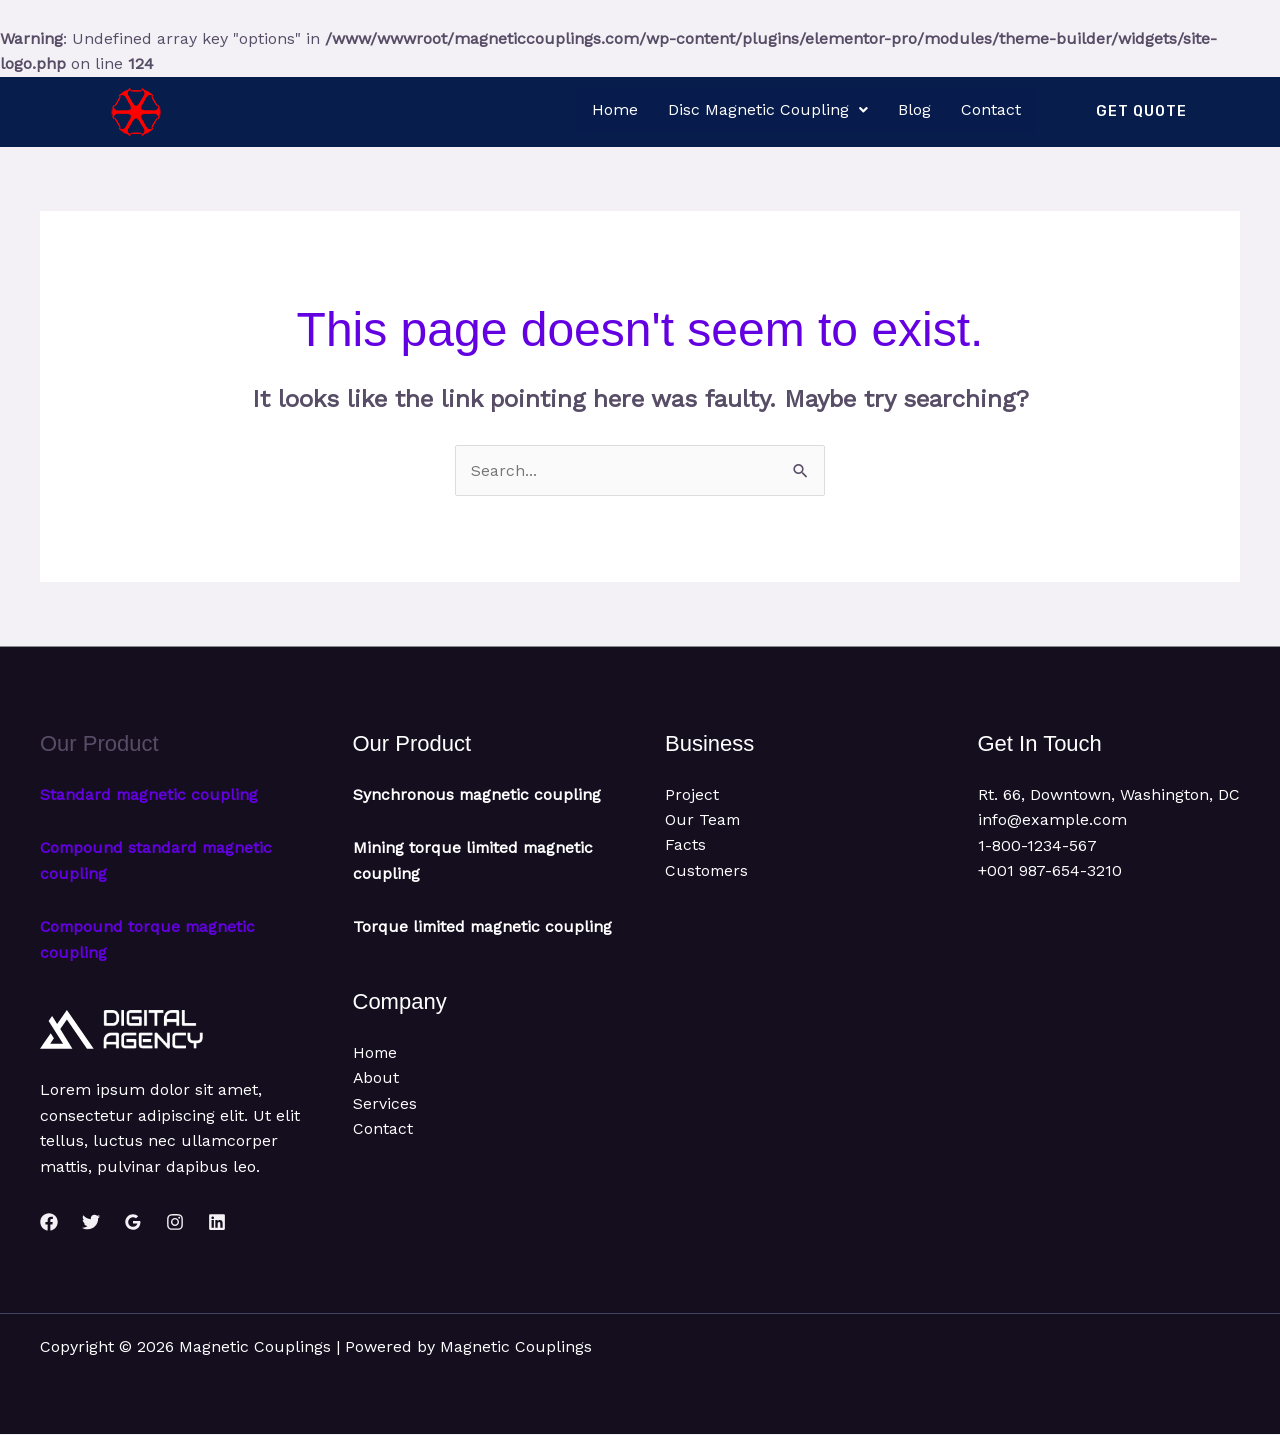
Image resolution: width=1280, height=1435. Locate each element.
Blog (914, 109)
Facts (685, 845)
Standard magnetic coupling (150, 794)
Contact (991, 109)
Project (692, 794)
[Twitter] (91, 1222)
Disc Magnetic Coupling (768, 109)
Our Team (703, 820)
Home (615, 109)
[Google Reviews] (133, 1222)
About (376, 1103)
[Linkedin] (217, 1222)
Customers (707, 871)
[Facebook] (49, 1222)
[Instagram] (175, 1222)
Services (385, 1129)
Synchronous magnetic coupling (478, 794)
